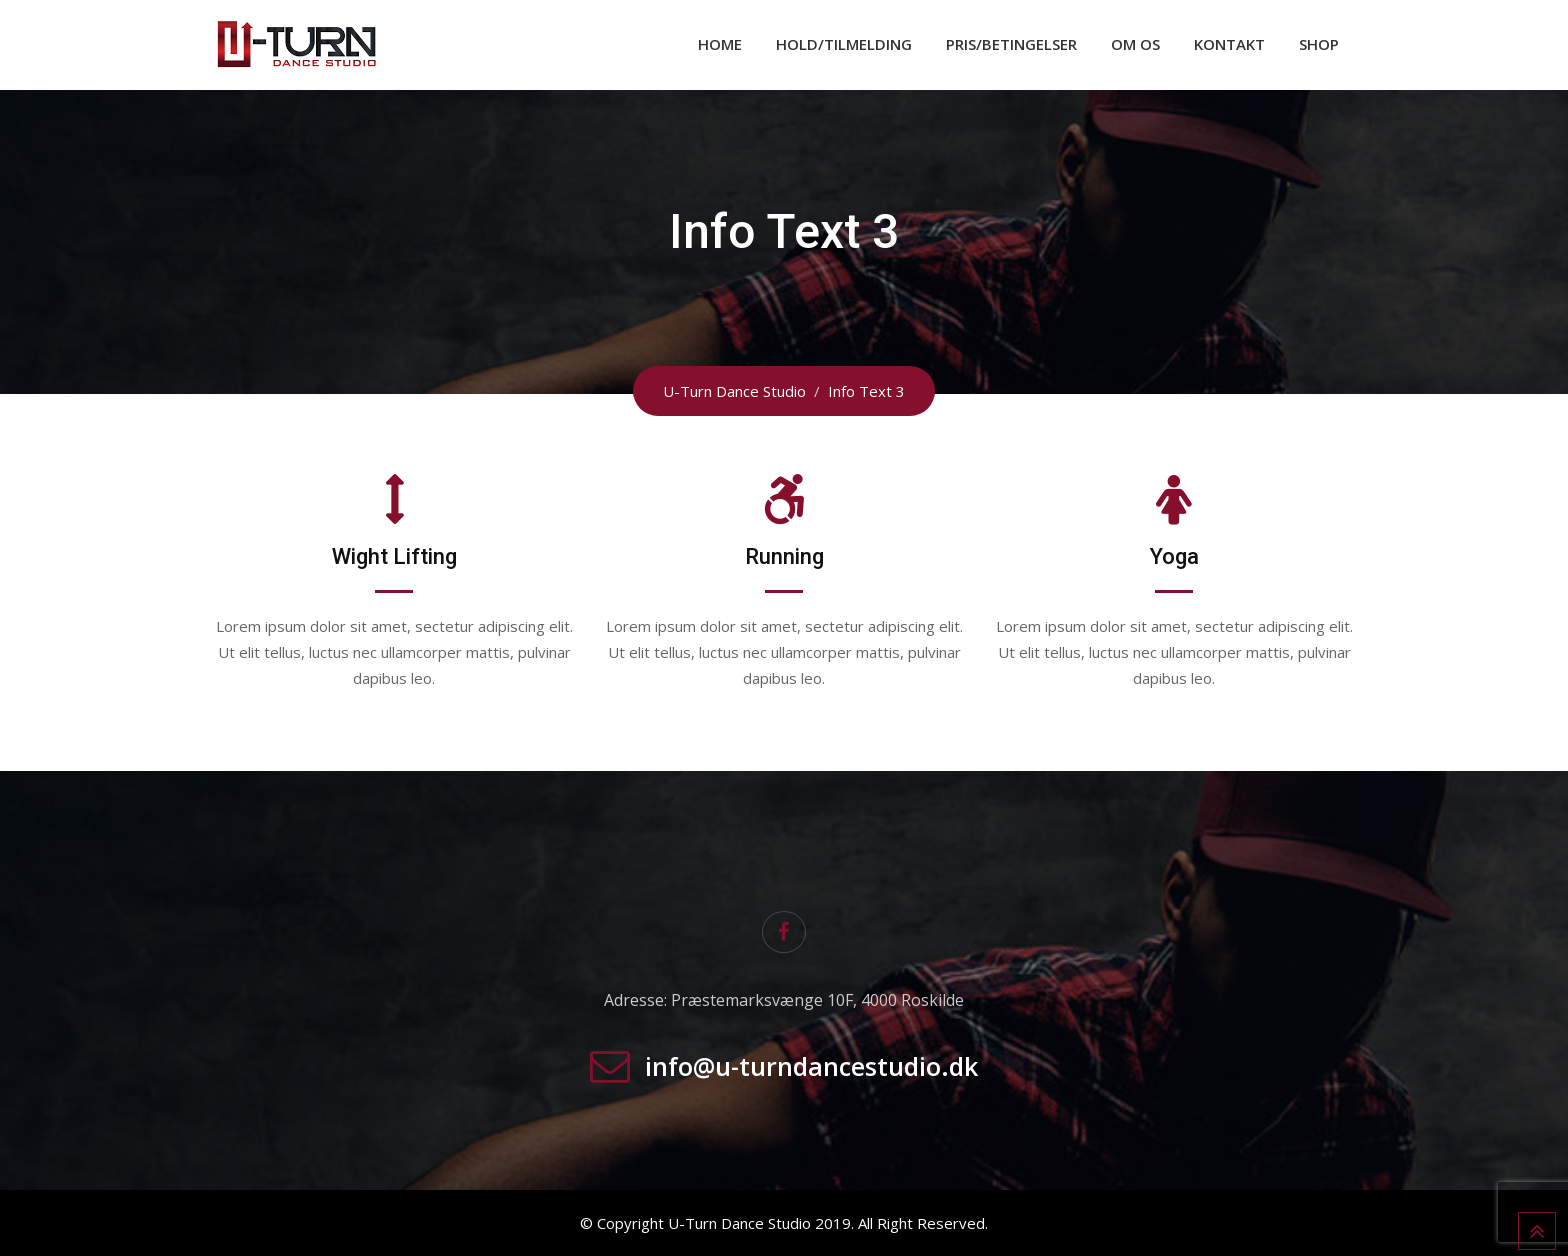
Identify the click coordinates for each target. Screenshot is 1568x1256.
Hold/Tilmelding (844, 44)
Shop (1319, 44)
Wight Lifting (394, 556)
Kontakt (1229, 44)
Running (784, 556)
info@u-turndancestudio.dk (811, 1066)
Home (720, 44)
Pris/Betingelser (1011, 44)
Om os (1135, 44)
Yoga (1174, 556)
